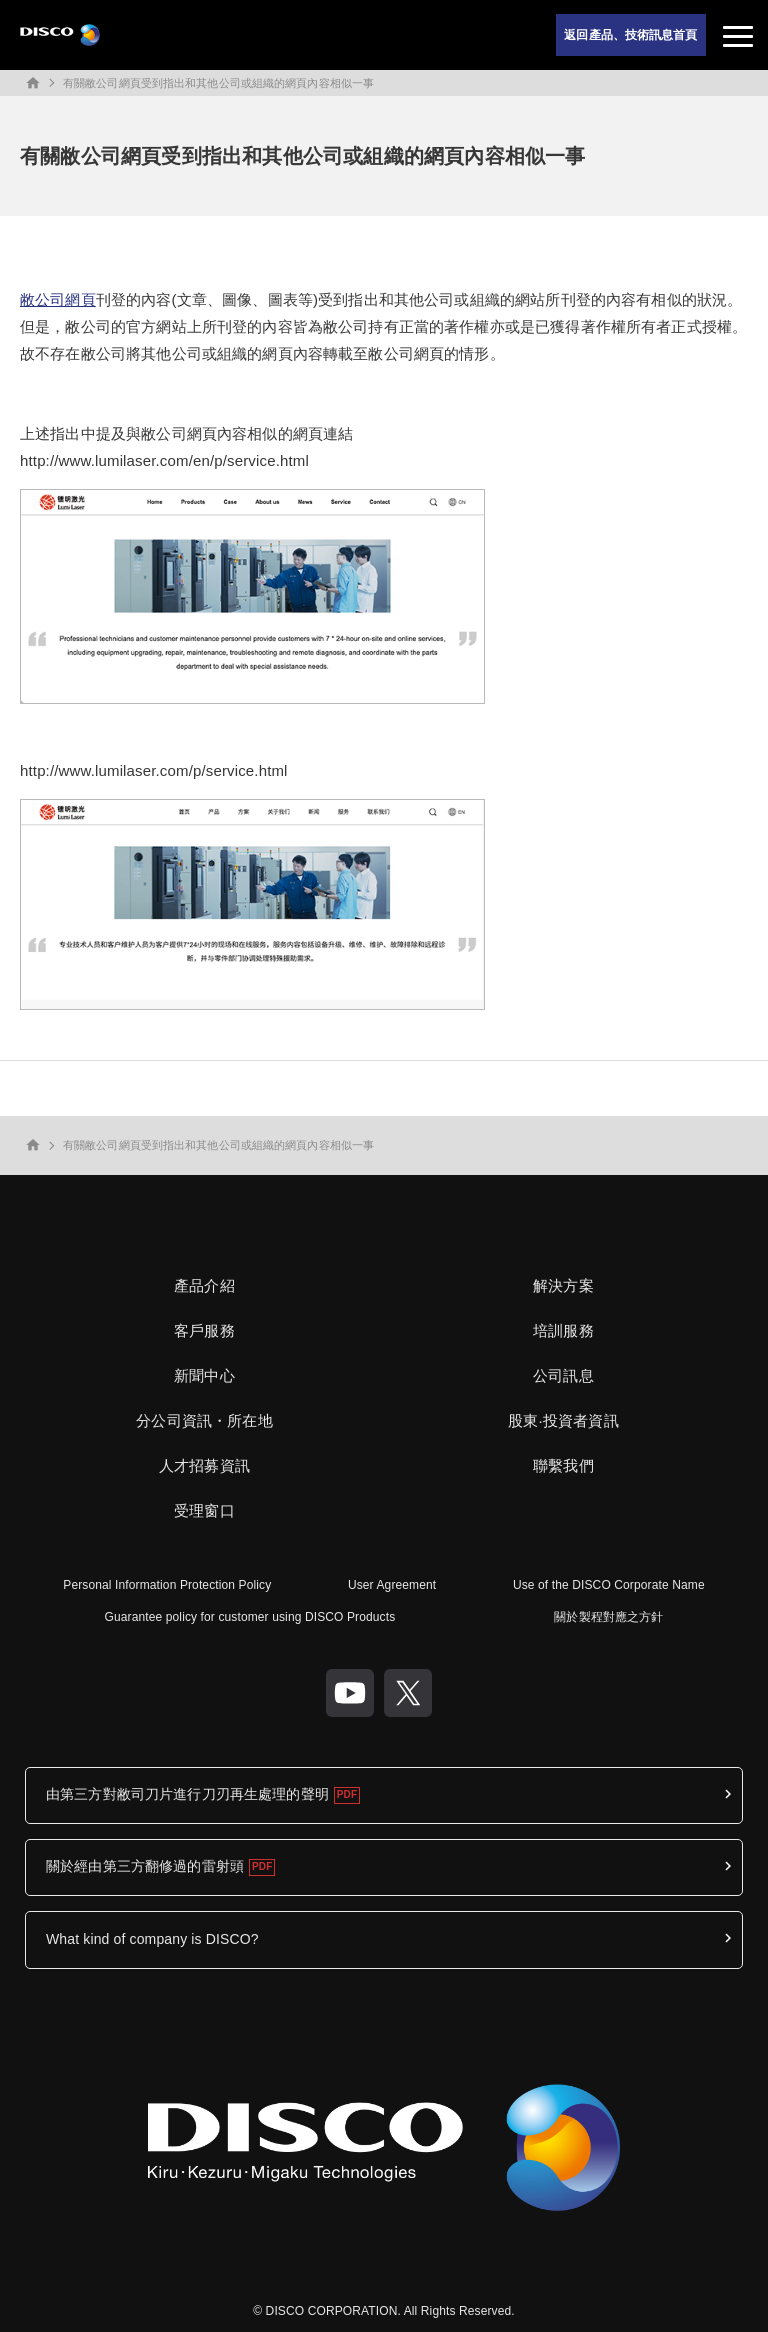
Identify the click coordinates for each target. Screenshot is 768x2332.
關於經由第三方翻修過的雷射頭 (145, 1866)
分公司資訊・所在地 (204, 1420)
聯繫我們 (563, 1465)
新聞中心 (204, 1375)
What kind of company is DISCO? (152, 1939)
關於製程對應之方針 (608, 1617)
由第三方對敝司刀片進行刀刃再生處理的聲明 (187, 1794)
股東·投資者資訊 (563, 1420)
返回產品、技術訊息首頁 (630, 35)
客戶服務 (204, 1330)
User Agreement (392, 1585)
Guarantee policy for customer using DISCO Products (250, 1617)
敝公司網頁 (58, 299)
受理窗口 (204, 1510)
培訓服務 (563, 1330)
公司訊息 (563, 1375)
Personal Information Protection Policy (167, 1585)
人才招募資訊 (204, 1465)
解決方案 (563, 1285)
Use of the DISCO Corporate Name (609, 1585)
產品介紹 (204, 1285)
